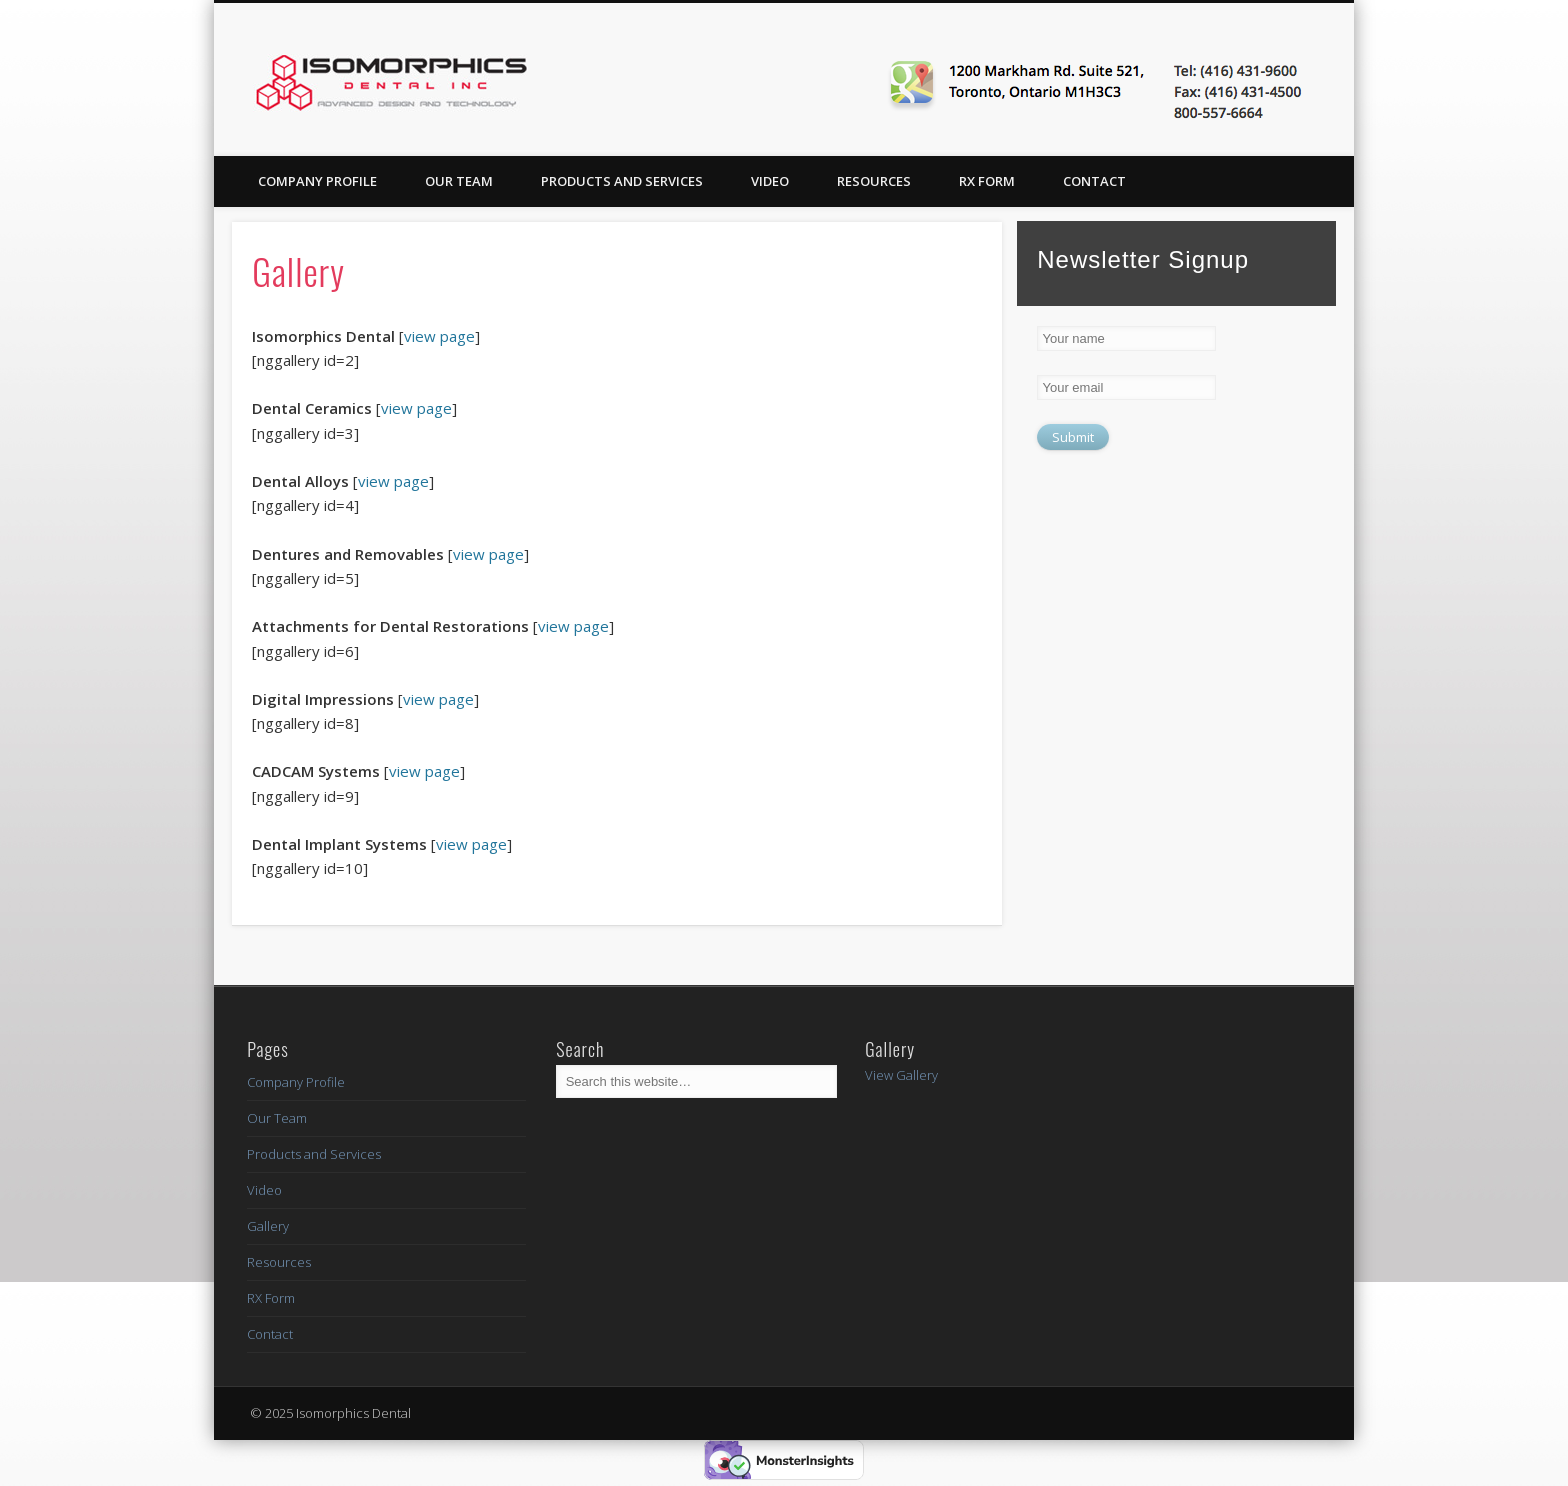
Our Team (459, 181)
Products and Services (622, 181)
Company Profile (317, 181)
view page (439, 336)
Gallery (268, 1226)
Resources (874, 181)
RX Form (987, 181)
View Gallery (901, 1075)
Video (770, 181)
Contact (1094, 181)
